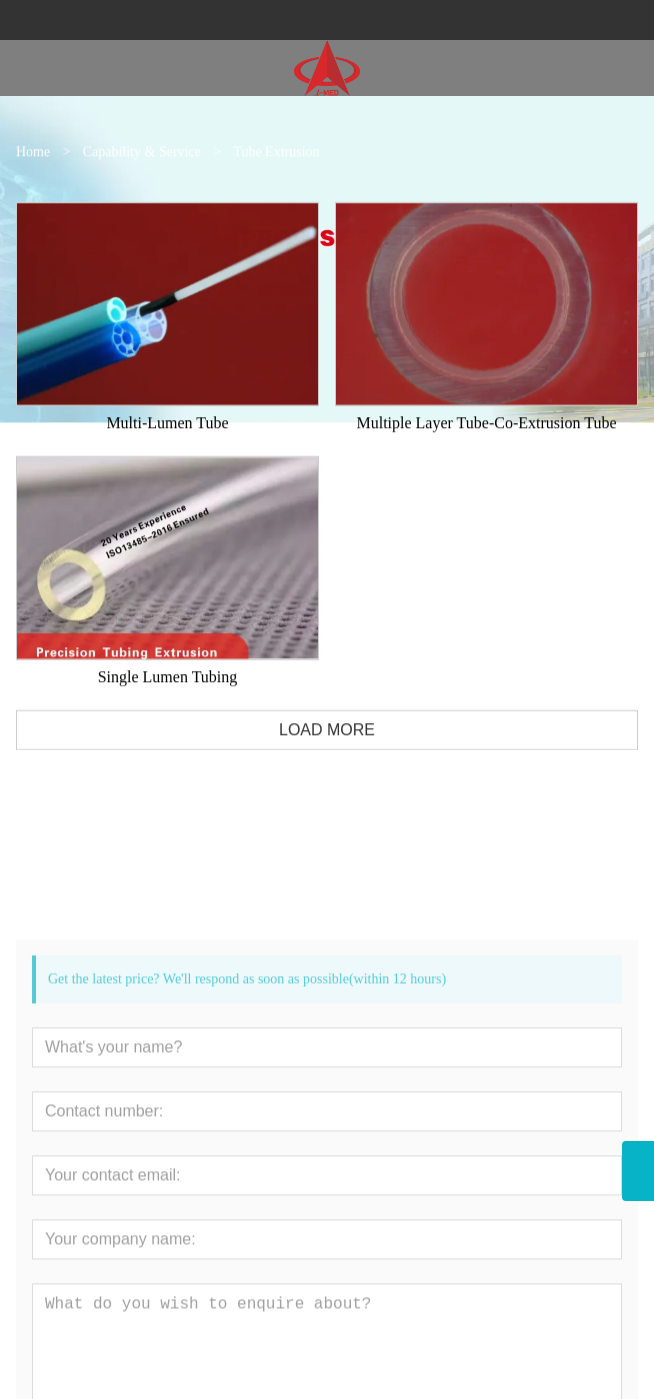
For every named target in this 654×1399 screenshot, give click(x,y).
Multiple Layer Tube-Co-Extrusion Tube (486, 439)
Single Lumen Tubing (168, 693)
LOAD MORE (327, 746)
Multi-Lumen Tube (167, 439)
